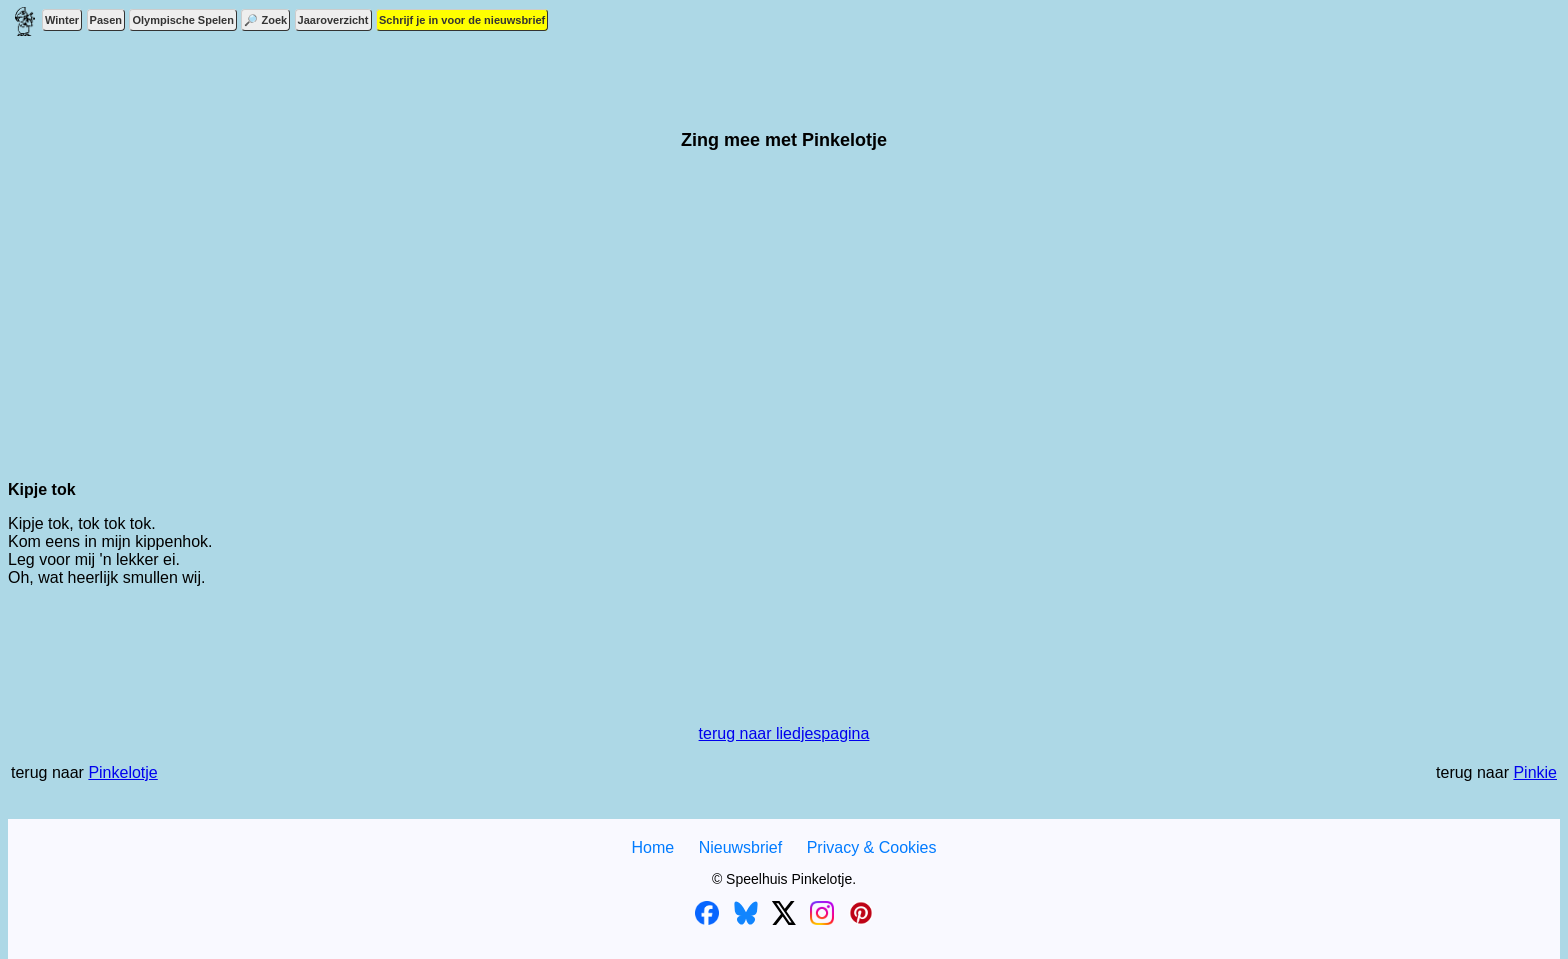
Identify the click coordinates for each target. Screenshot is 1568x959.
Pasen (106, 20)
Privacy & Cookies (872, 847)
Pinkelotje (122, 772)
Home (652, 847)
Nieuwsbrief (741, 847)
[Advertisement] (784, 325)
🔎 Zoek (265, 20)
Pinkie (1535, 772)
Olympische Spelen (182, 20)
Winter (62, 20)
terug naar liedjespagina (784, 733)
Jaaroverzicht (333, 20)
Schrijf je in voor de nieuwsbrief (462, 20)
